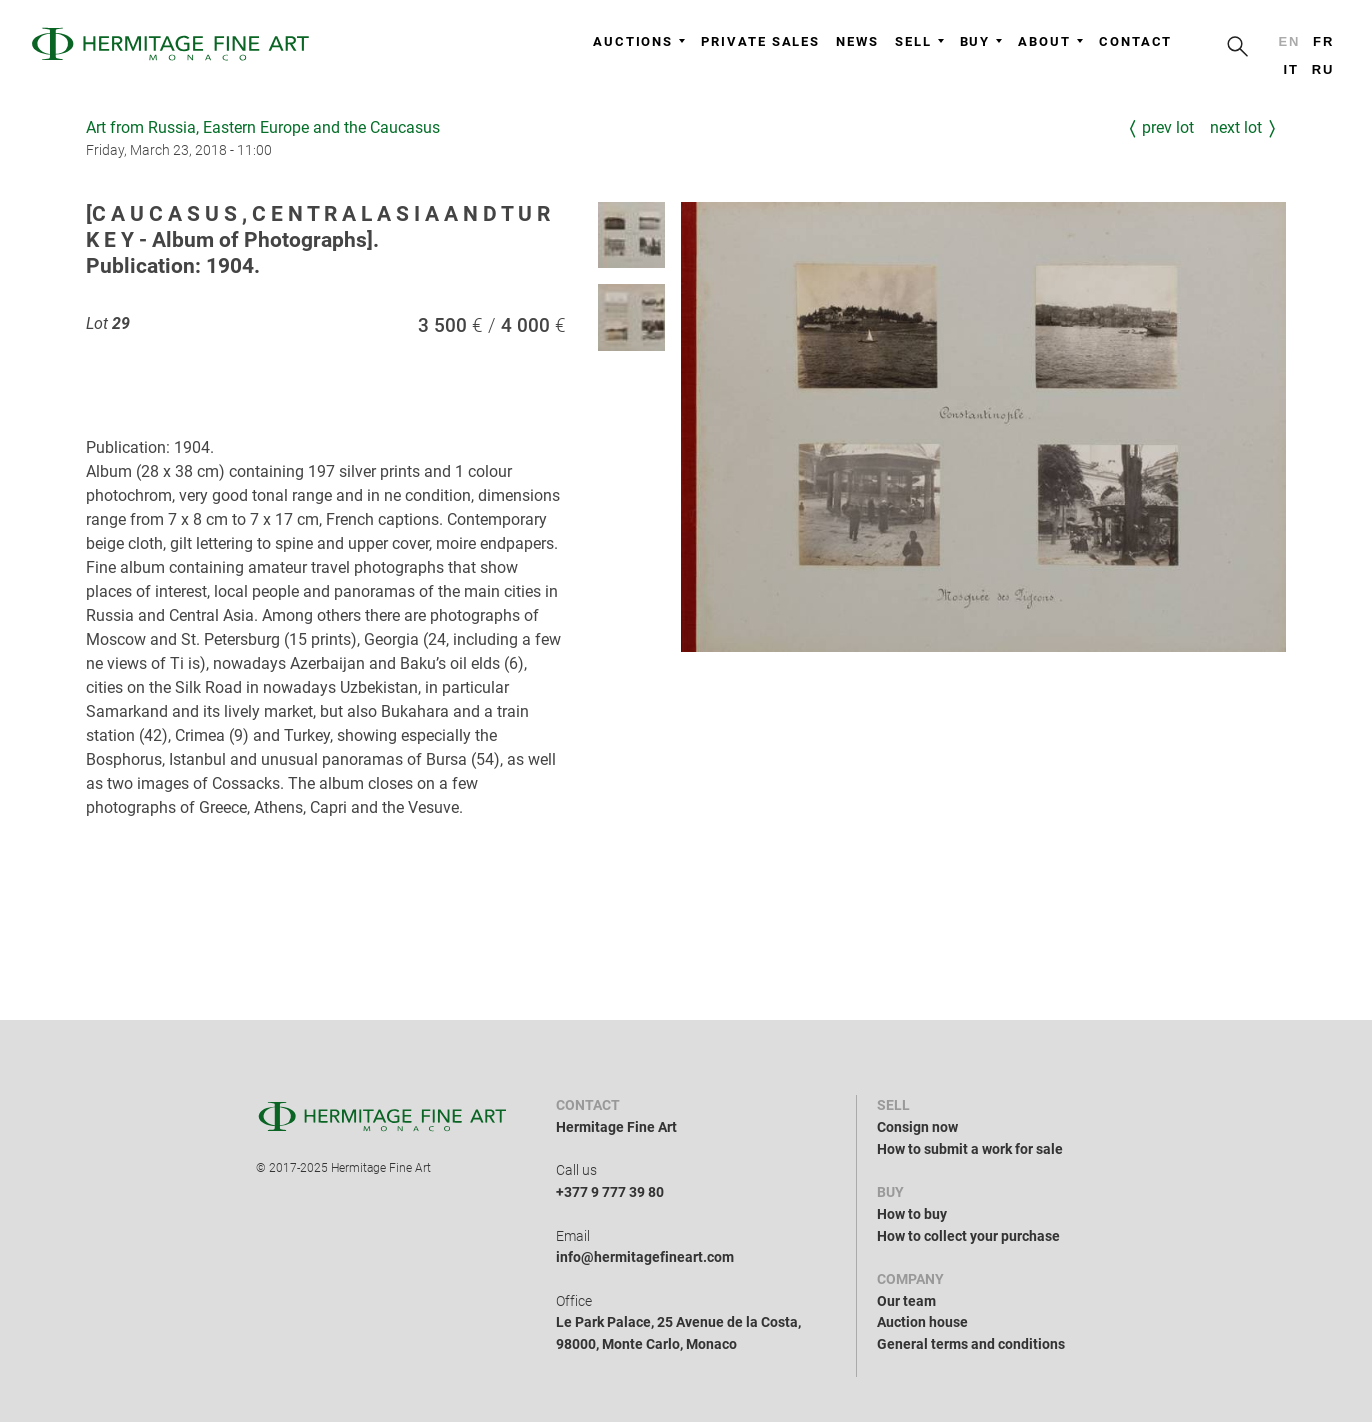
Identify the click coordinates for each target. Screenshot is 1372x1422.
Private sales (760, 41)
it (1290, 69)
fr (1323, 41)
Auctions (639, 41)
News (857, 41)
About (1050, 41)
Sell (919, 41)
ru (1323, 69)
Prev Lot (1168, 127)
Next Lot (1236, 127)
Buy (981, 41)
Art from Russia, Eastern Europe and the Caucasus (263, 127)
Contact (1135, 41)
